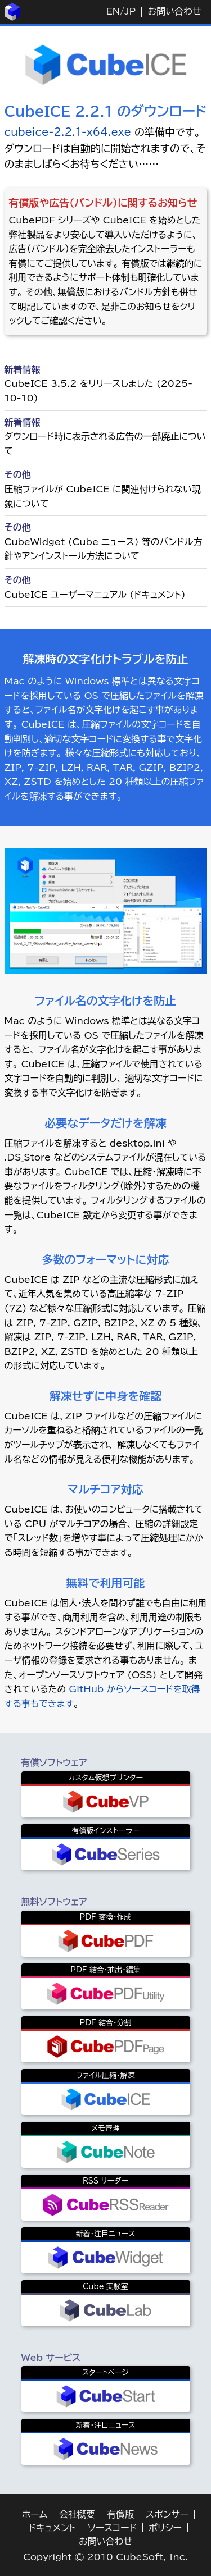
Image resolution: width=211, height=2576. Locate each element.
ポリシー (165, 2527)
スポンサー (167, 2514)
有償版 (120, 2514)
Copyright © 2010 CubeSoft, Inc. (105, 2556)
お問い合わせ (174, 11)
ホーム (34, 2514)
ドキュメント (52, 2527)
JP (130, 11)
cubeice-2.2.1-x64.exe (68, 132)
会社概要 (77, 2514)
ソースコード (112, 2527)
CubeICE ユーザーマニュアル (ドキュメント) (95, 594)
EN (113, 11)
